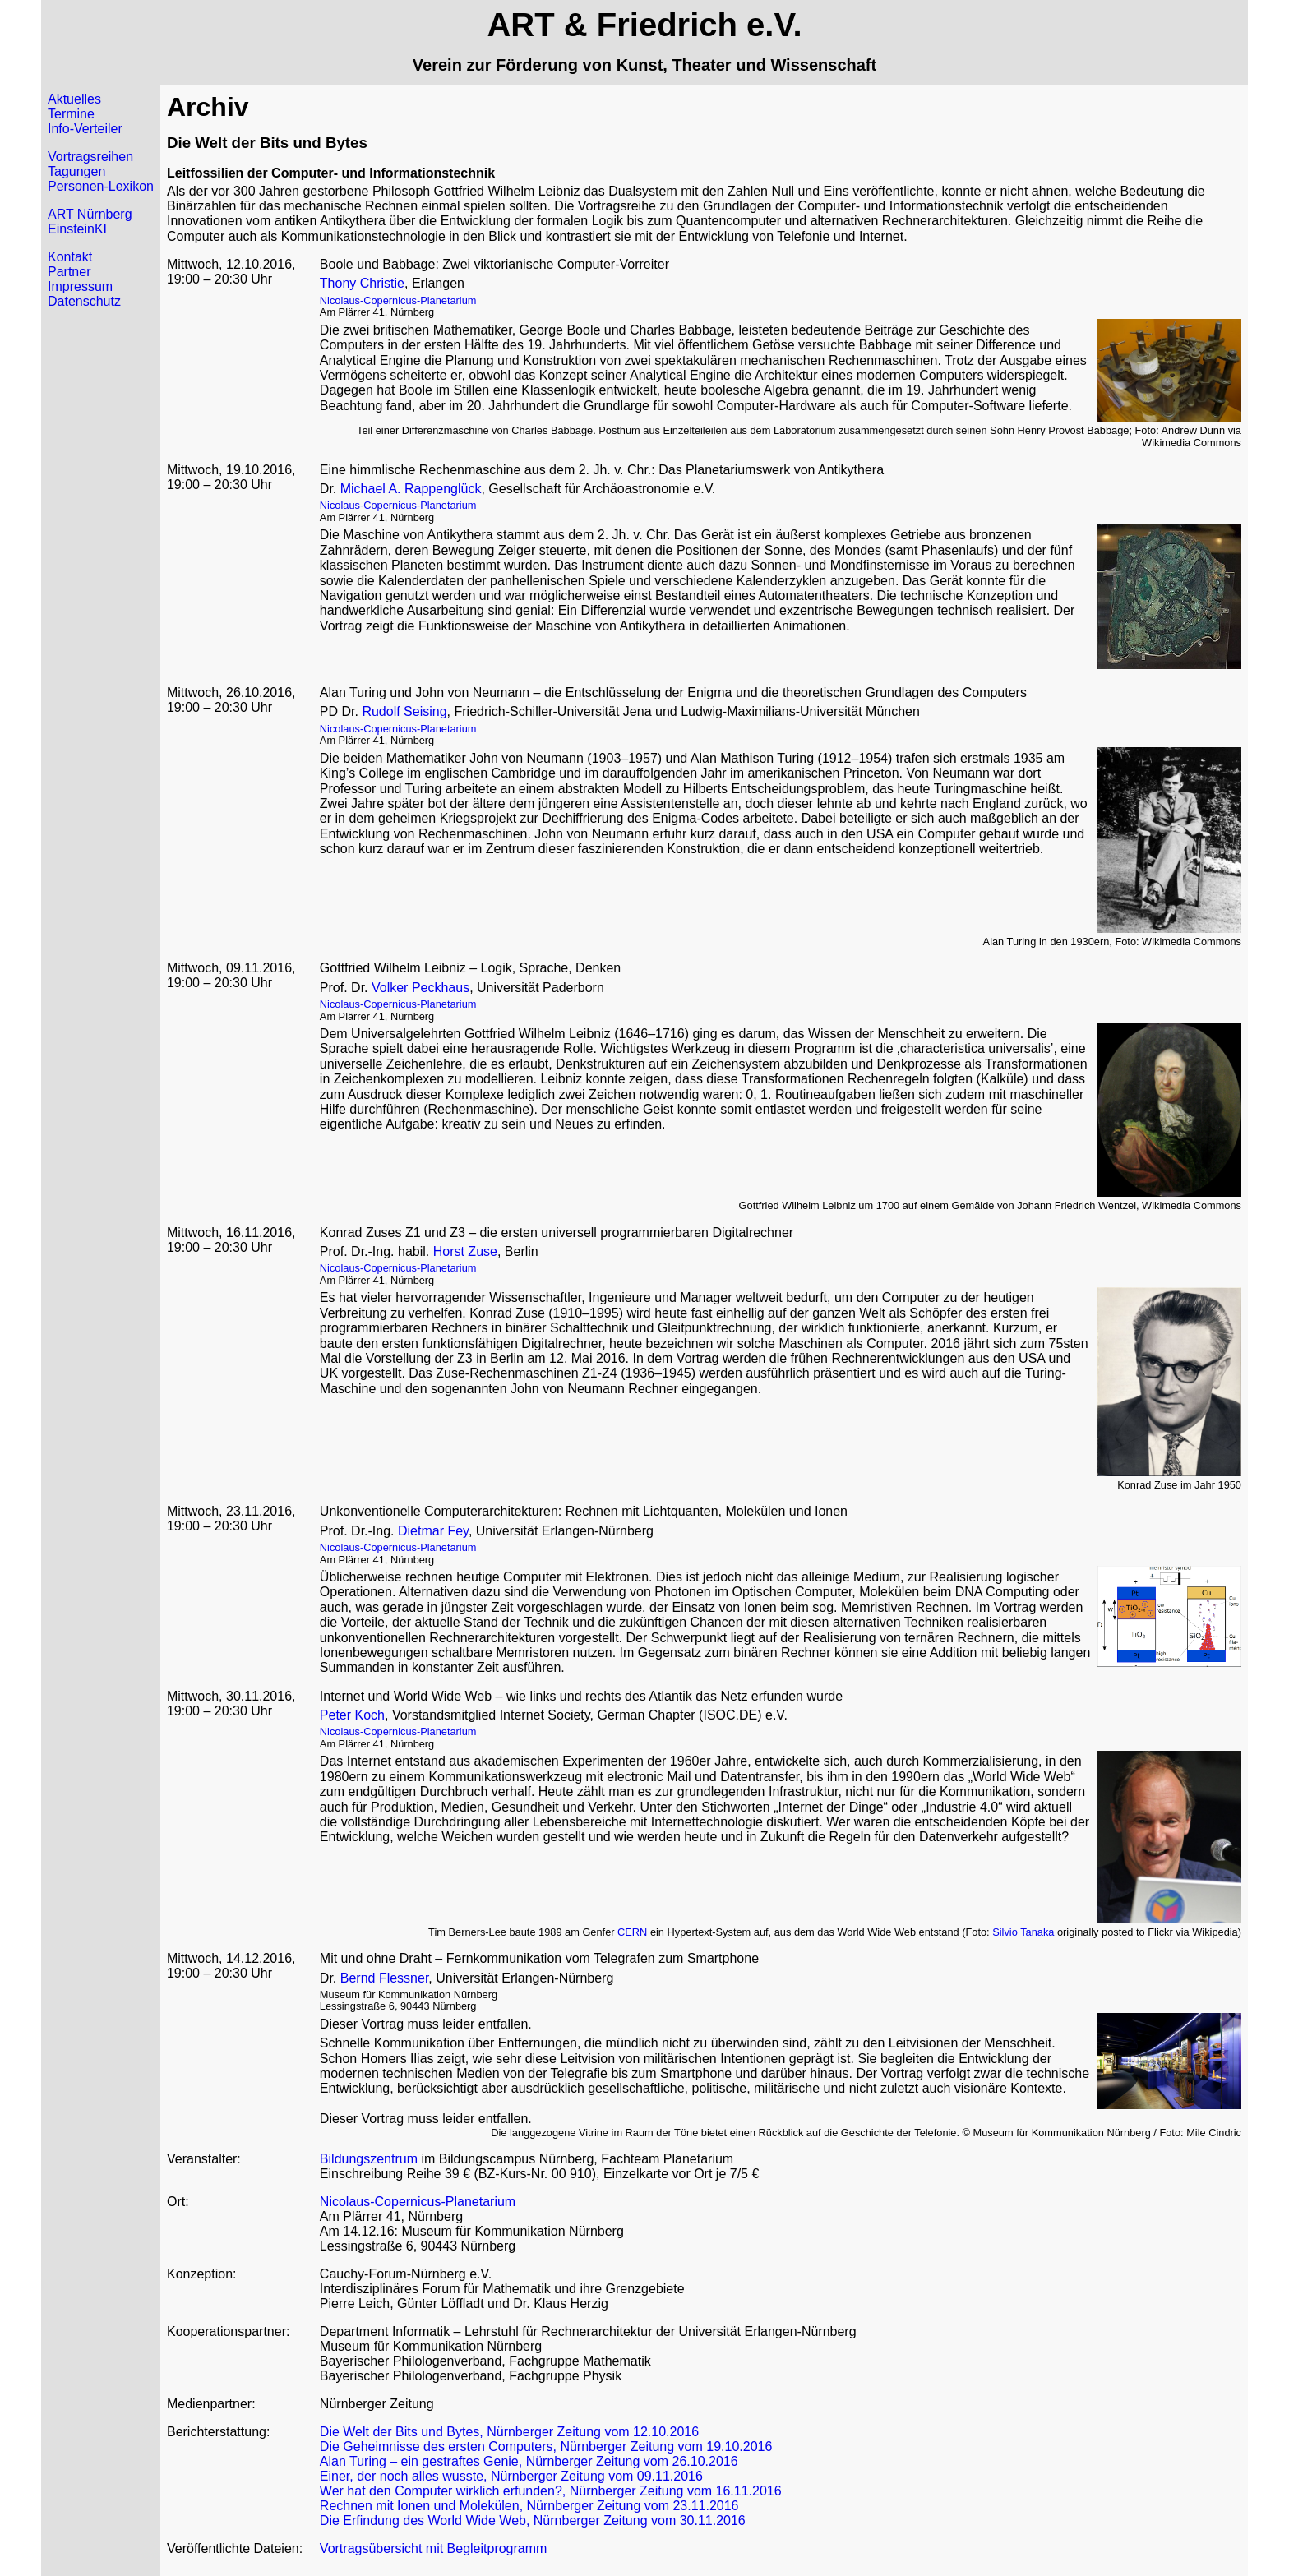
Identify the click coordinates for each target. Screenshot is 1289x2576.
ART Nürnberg (90, 214)
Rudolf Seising (404, 711)
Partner (69, 272)
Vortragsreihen (90, 157)
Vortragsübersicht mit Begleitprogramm (433, 2548)
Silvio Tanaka (1023, 1932)
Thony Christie (362, 283)
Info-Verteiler (85, 129)
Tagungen (76, 171)
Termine (71, 114)
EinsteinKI (77, 229)
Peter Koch (352, 1715)
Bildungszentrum (369, 2159)
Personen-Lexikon (101, 186)
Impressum (80, 286)
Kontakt (70, 257)
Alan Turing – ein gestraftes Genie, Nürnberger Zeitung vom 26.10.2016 (529, 2461)
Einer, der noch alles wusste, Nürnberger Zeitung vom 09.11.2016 (511, 2476)
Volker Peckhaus (420, 988)
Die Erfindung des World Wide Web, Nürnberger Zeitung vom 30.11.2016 (533, 2521)
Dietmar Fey (433, 1531)
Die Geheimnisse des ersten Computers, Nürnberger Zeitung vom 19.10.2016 (546, 2447)
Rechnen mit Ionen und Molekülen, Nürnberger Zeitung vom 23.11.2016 (529, 2506)
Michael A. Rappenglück (411, 489)
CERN (632, 1932)
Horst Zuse (465, 1251)
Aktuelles (74, 99)
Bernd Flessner (384, 1978)
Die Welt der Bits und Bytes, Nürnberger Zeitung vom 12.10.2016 (509, 2432)
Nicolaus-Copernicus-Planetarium (398, 300)
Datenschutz (84, 301)
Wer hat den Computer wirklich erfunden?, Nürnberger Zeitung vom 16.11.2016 (551, 2491)
